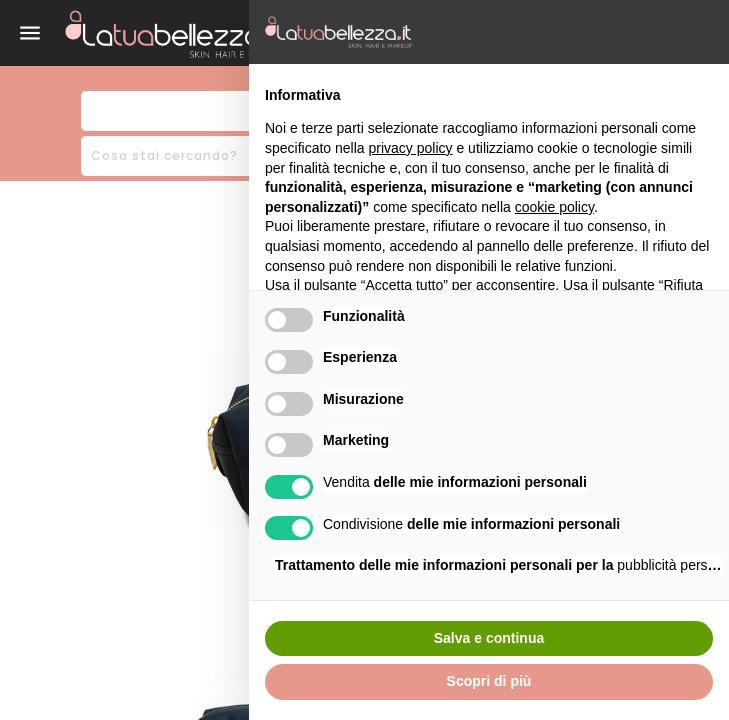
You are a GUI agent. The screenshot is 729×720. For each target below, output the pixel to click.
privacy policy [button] (411, 148)
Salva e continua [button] (489, 638)
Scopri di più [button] (489, 681)
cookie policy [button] (554, 207)
